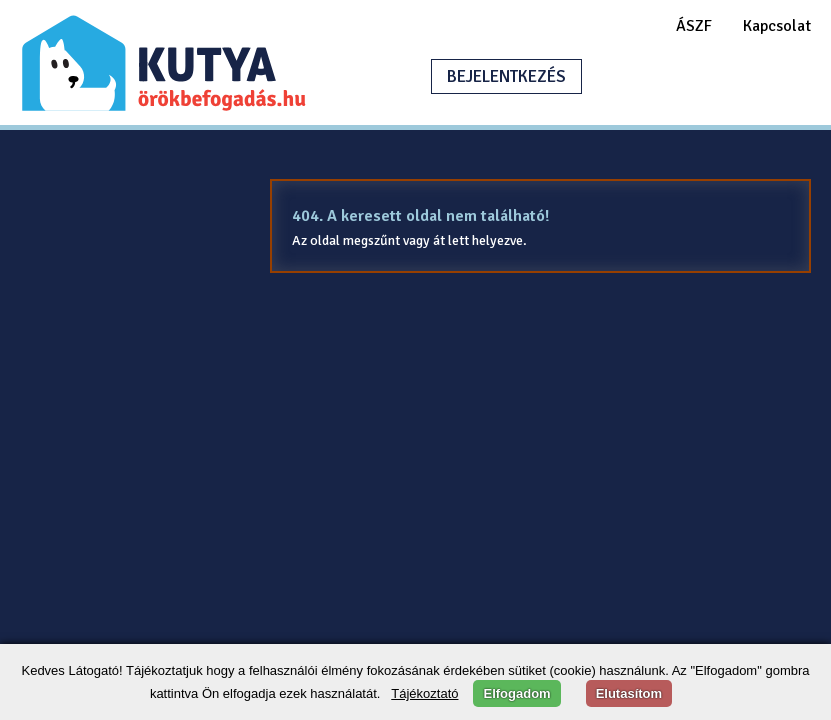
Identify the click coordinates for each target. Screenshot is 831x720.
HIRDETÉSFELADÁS (695, 76)
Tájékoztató (424, 693)
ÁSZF (694, 26)
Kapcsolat (777, 26)
